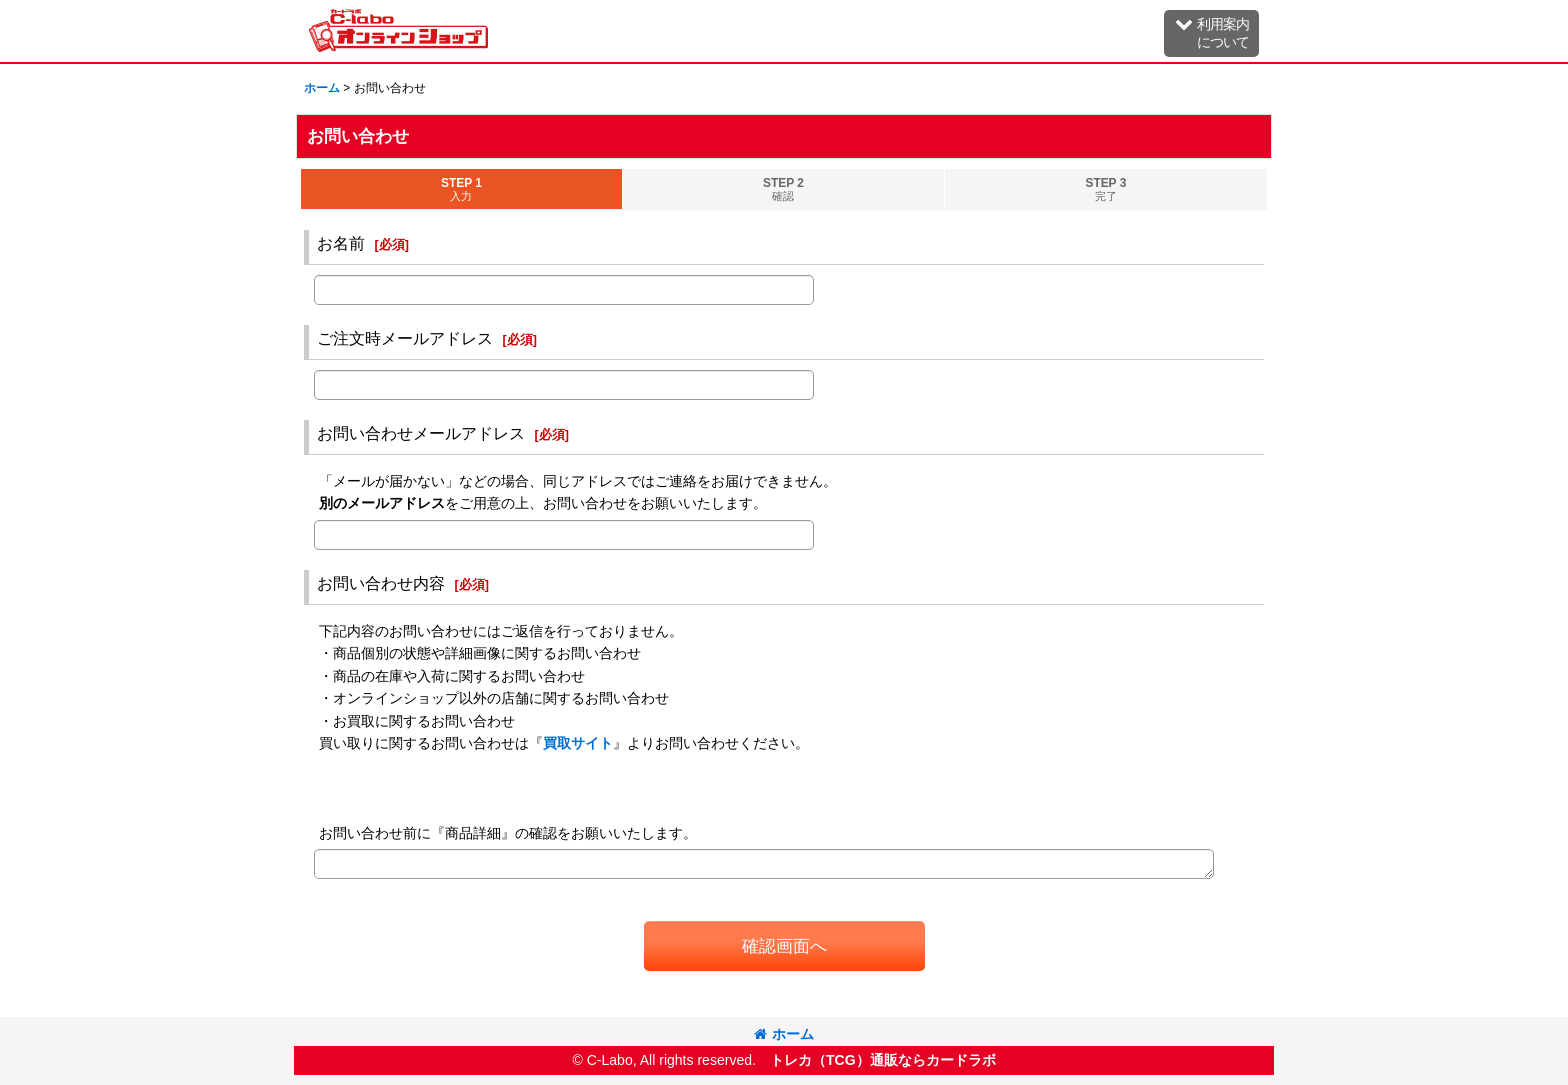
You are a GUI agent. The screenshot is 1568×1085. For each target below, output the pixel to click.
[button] (1211, 33)
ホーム (784, 1034)
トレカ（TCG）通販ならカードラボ (883, 1060)
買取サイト (578, 743)
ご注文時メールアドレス (405, 338)
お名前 (341, 243)
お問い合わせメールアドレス (421, 433)
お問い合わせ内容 (381, 583)
